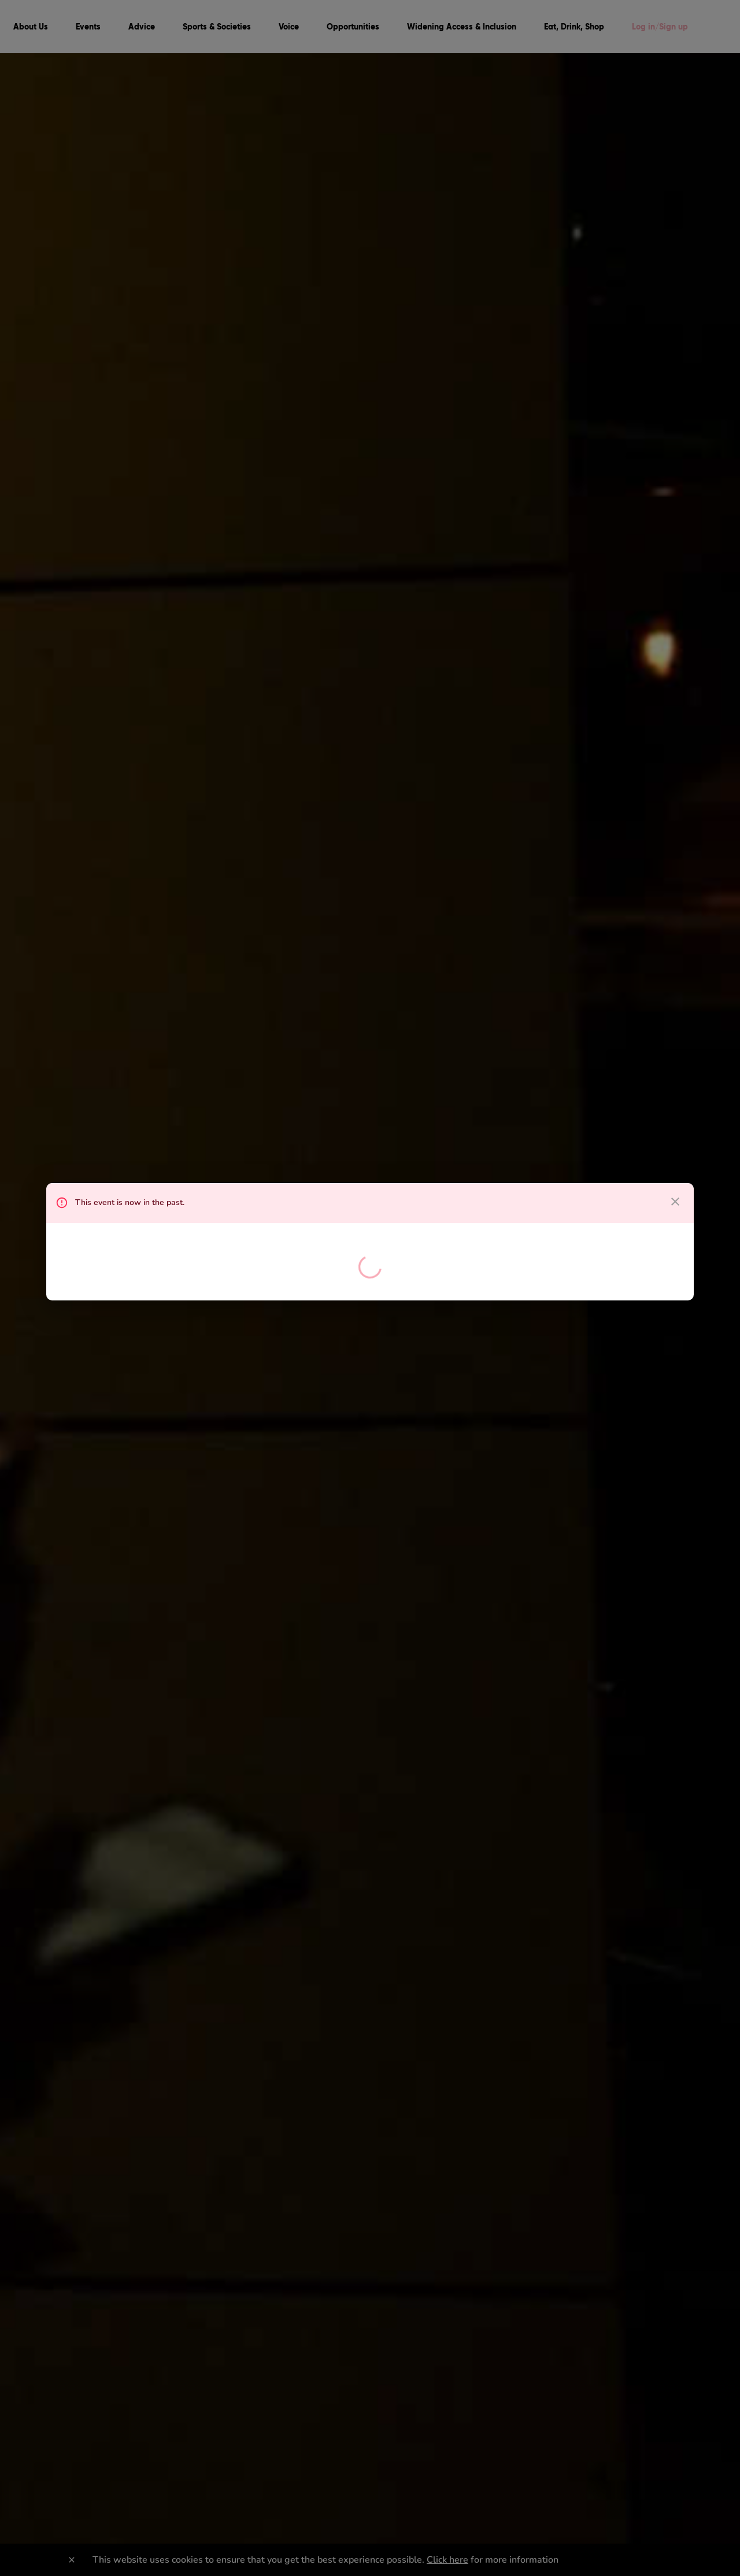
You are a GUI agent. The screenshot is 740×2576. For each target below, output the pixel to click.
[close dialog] (675, 1201)
